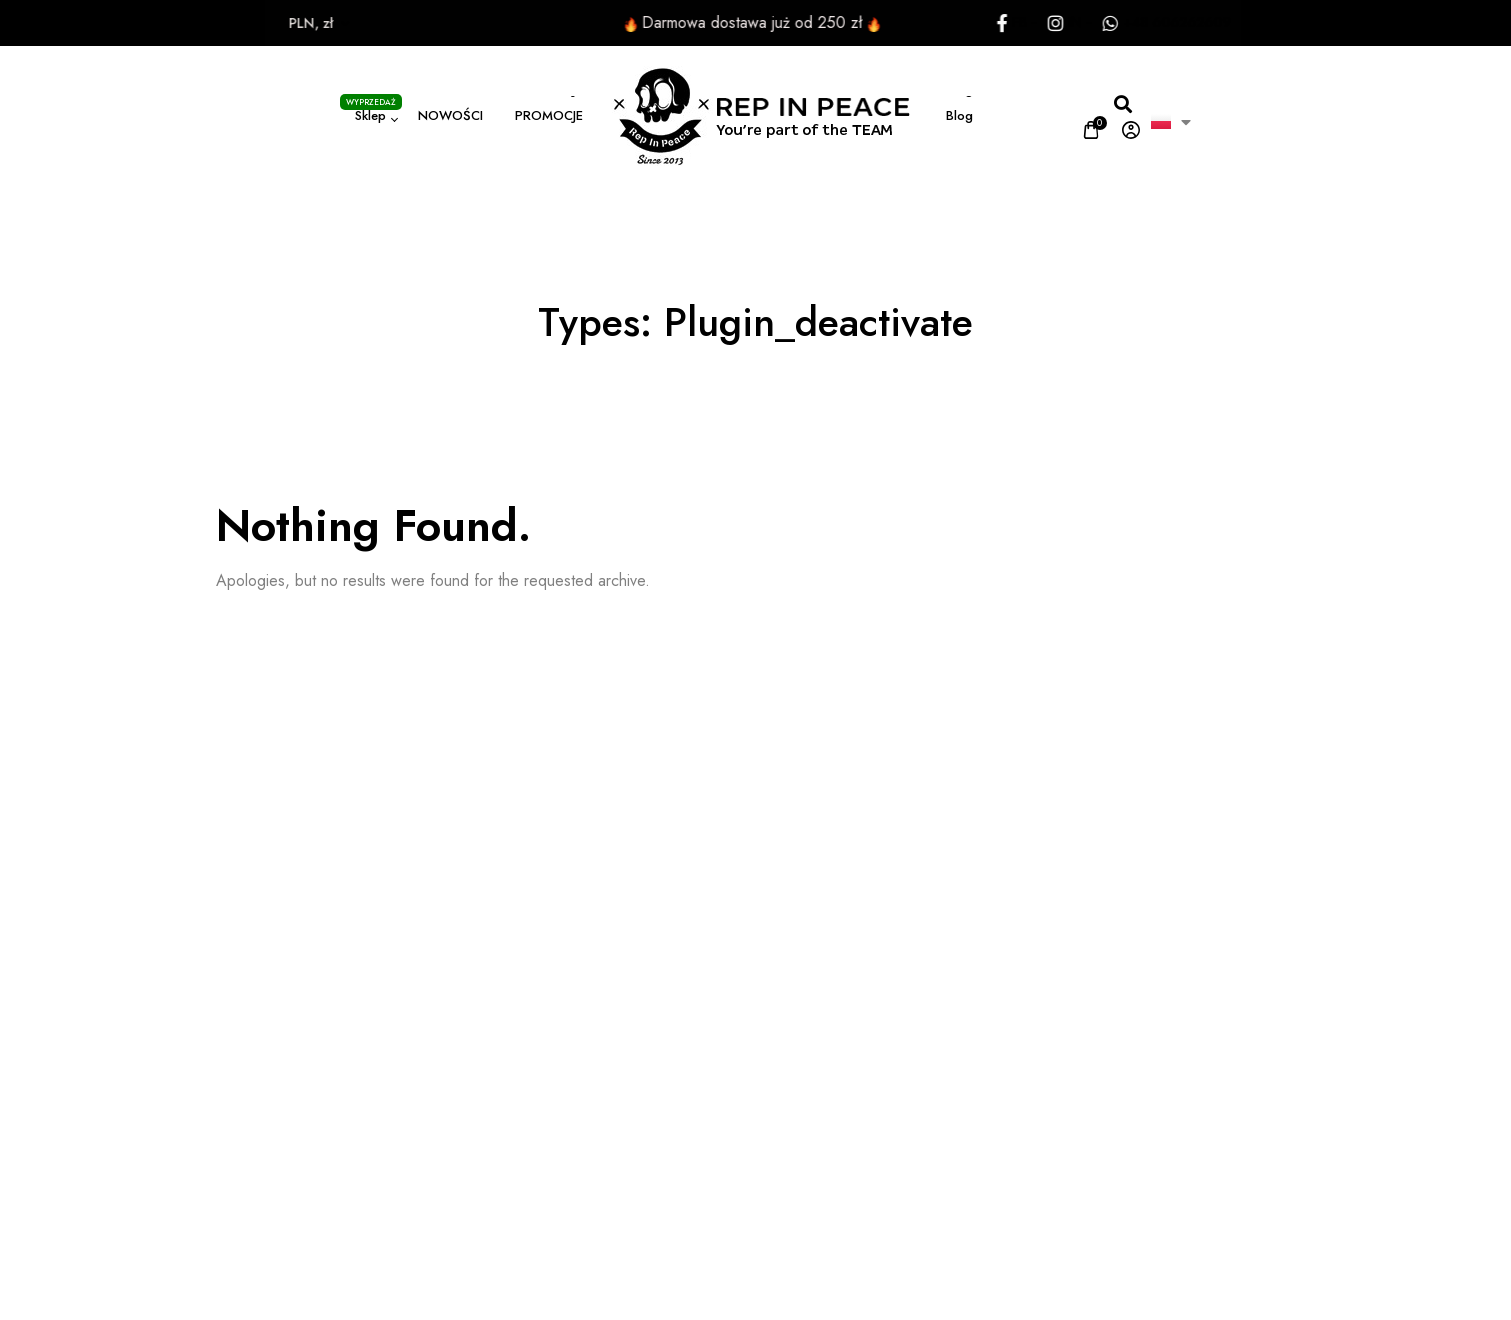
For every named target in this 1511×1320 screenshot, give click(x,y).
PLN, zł (279, 23)
